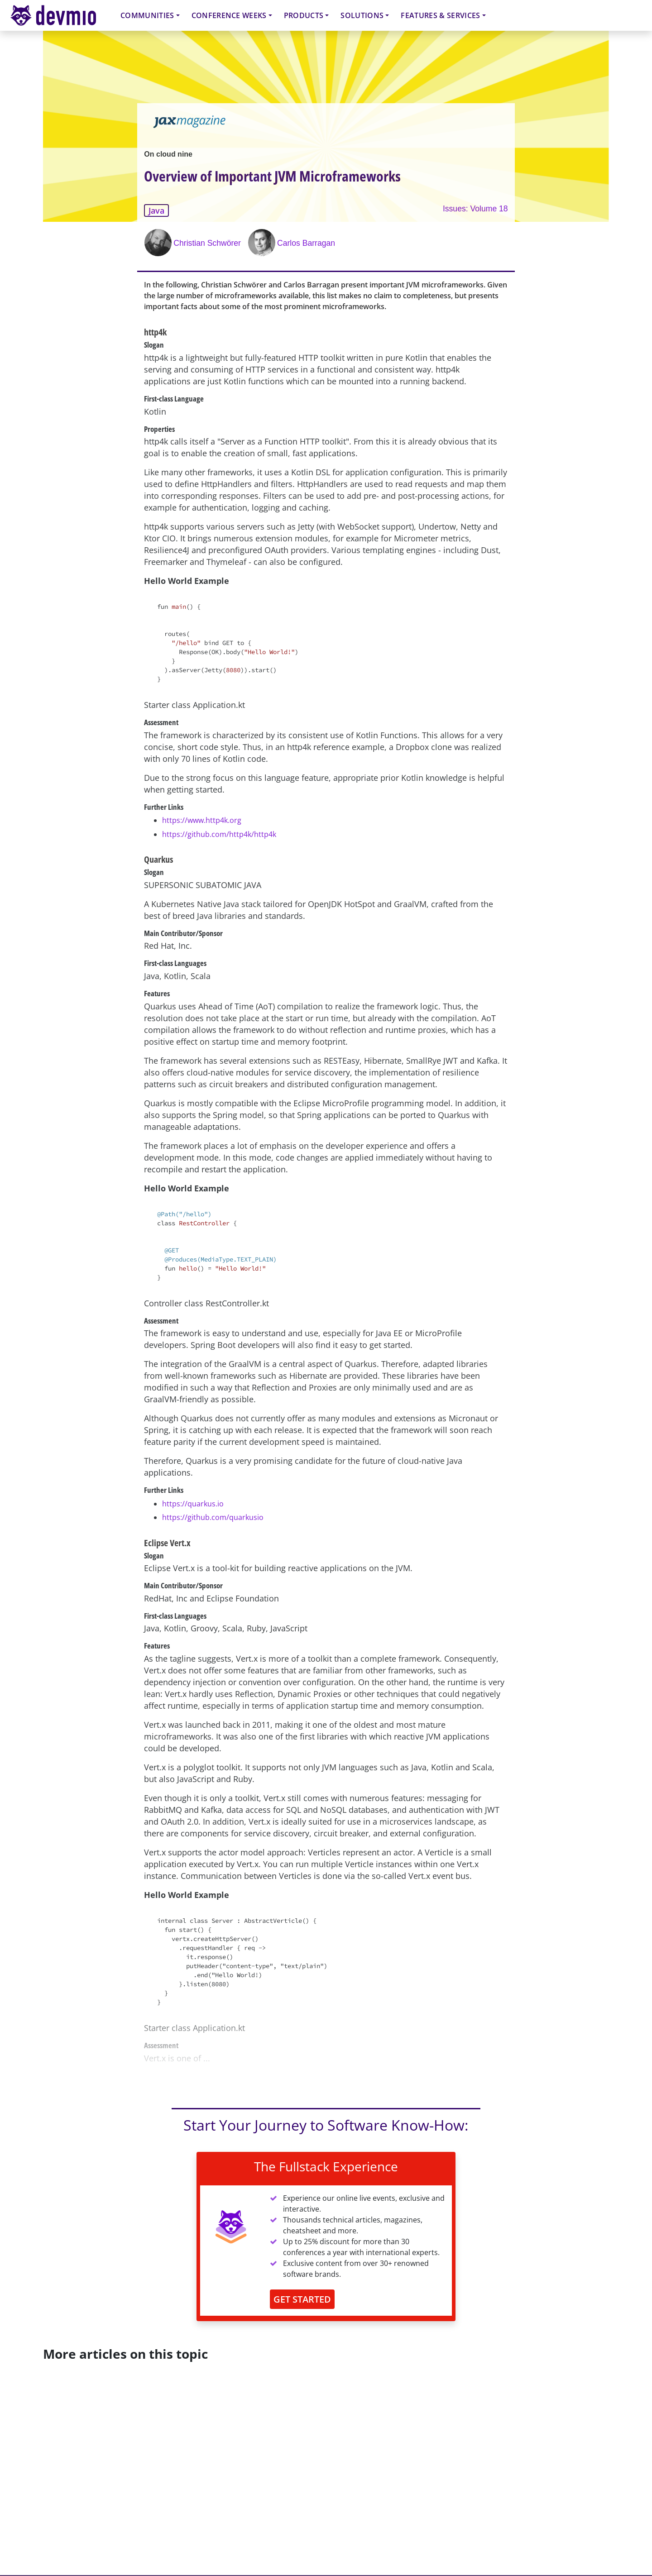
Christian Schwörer (207, 243)
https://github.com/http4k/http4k (219, 834)
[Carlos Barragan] (262, 242)
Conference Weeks (229, 15)
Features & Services (440, 15)
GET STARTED (302, 2299)
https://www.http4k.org (201, 820)
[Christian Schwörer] (158, 242)
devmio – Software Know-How (60, 15)
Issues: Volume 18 (475, 208)
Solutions (362, 15)
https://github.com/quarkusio (213, 1517)
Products (304, 15)
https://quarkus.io (193, 1504)
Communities (147, 15)
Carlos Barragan (306, 243)
